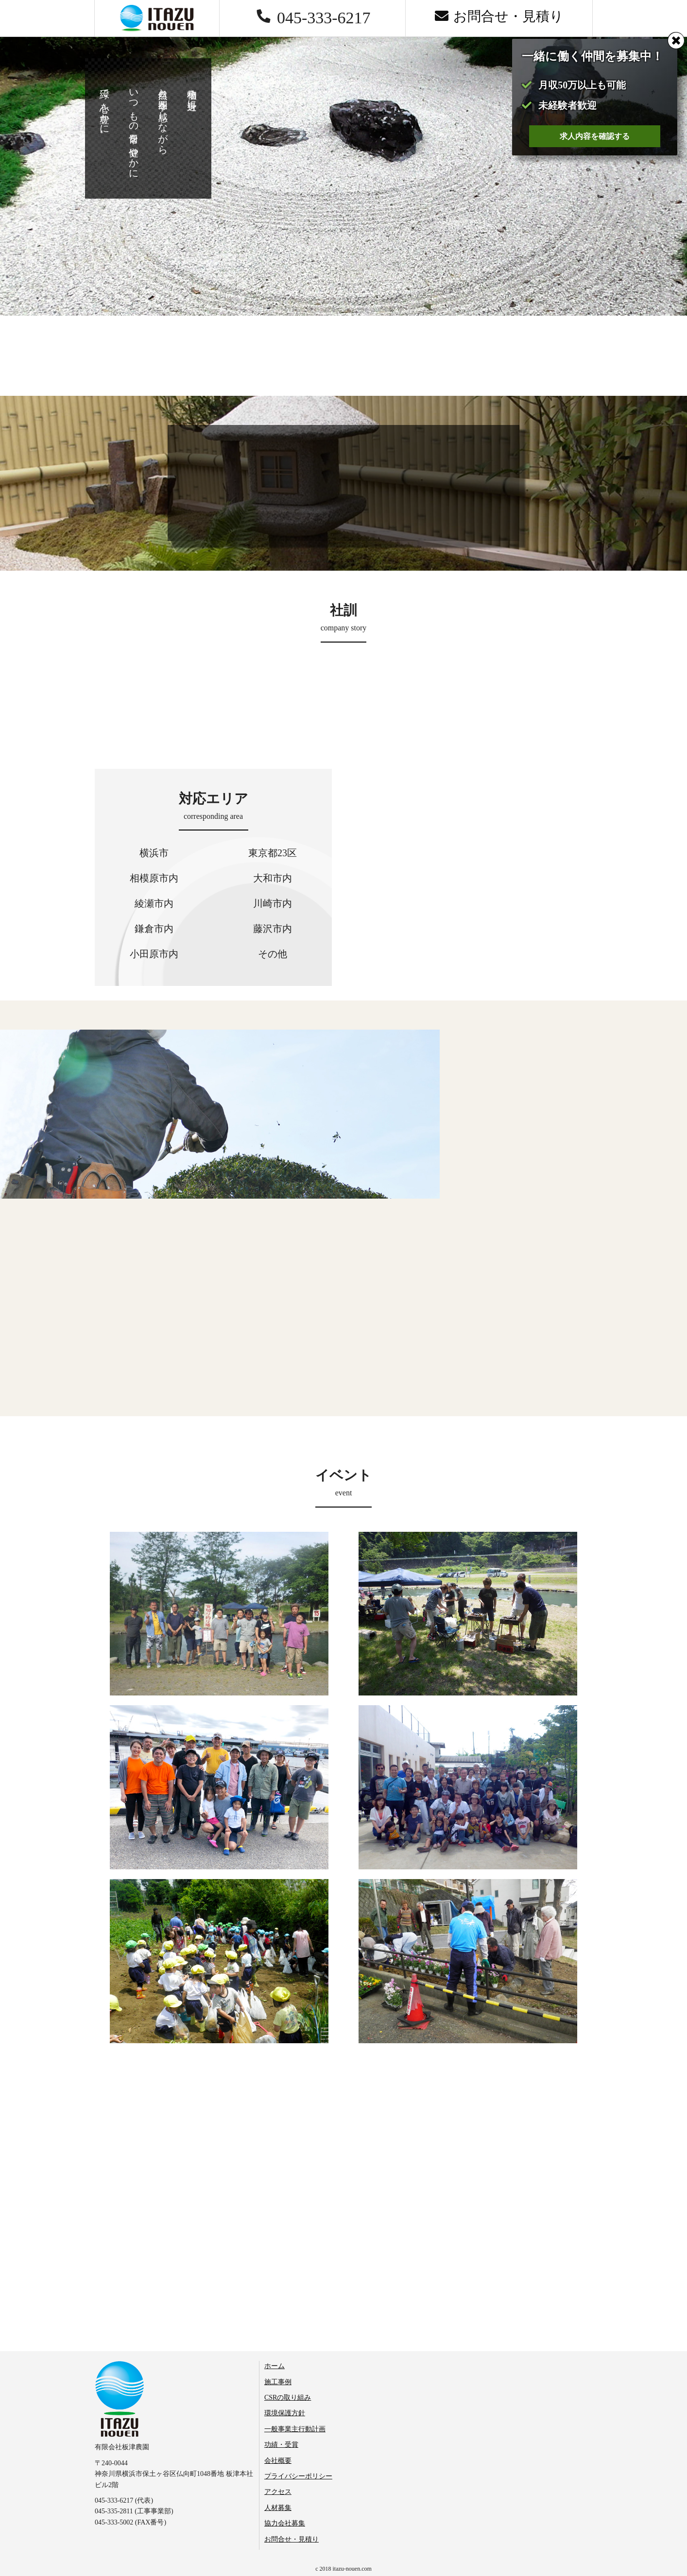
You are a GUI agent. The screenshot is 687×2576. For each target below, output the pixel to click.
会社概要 (278, 2460)
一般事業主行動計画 (295, 2429)
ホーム (274, 2366)
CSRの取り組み (287, 2397)
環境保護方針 (284, 2413)
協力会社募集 (284, 2523)
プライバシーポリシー (298, 2476)
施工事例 (278, 2382)
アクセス (278, 2491)
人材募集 (278, 2507)
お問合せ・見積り (291, 2539)
